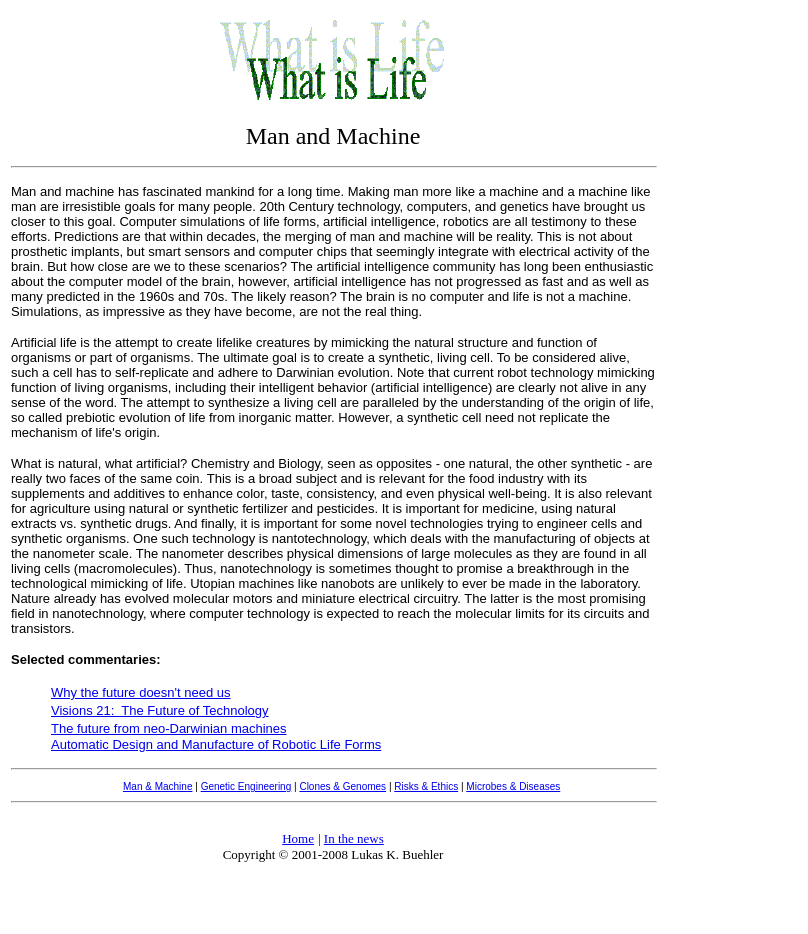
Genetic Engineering (246, 786)
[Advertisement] (743, 308)
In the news (354, 838)
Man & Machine (157, 786)
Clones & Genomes (342, 786)
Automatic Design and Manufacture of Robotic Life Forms (216, 744)
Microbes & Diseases (513, 786)
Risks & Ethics (426, 786)
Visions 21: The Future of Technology (160, 710)
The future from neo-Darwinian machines (169, 728)
